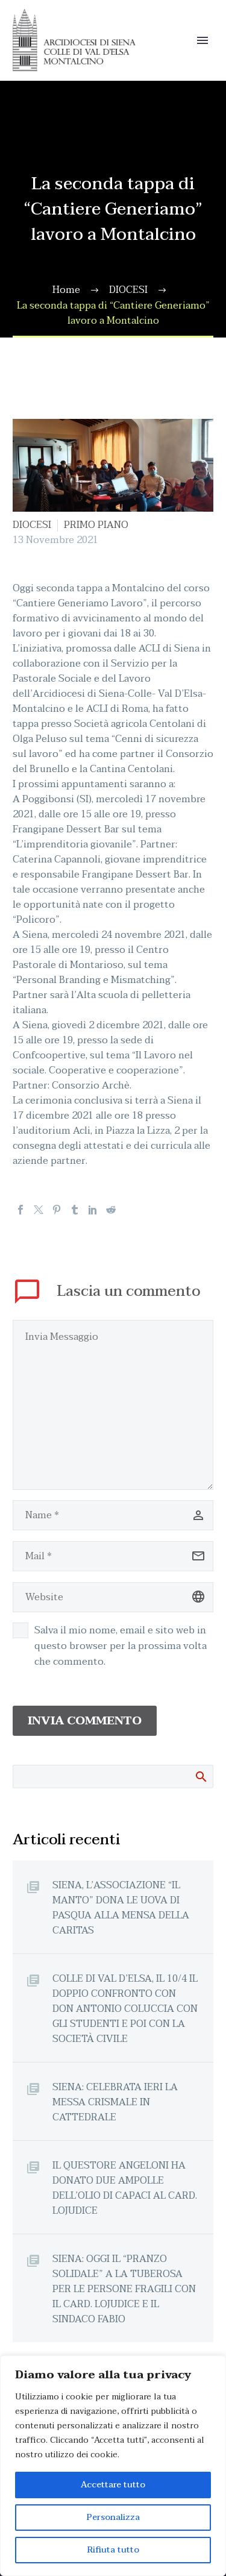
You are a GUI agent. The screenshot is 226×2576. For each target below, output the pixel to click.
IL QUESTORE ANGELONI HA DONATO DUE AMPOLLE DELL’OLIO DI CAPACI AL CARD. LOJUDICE (124, 2188)
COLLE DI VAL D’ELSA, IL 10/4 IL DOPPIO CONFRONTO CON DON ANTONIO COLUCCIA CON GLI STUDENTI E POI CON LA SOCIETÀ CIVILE (125, 2008)
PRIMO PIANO (96, 525)
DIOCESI (32, 525)
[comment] (113, 1405)
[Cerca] (113, 1776)
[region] (113, 2465)
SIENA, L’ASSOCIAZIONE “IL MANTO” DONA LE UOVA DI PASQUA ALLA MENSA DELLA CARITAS (120, 1907)
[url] (113, 1597)
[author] (113, 1515)
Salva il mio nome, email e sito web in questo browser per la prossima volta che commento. (120, 1646)
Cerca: (200, 1776)
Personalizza (113, 2517)
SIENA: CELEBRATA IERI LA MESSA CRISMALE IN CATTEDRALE (115, 2102)
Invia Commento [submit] (85, 1720)
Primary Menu (202, 40)
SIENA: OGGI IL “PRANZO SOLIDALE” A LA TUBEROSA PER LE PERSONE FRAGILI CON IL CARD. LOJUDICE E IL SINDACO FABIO (124, 2289)
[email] (113, 1556)
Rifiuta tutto (113, 2550)
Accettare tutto (113, 2485)
